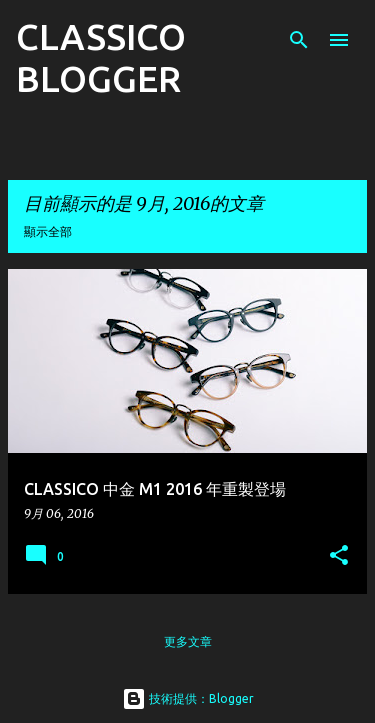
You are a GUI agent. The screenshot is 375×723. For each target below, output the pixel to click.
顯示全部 (48, 231)
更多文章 (188, 641)
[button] (339, 556)
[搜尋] (299, 40)
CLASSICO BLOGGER (101, 57)
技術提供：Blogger (188, 698)
